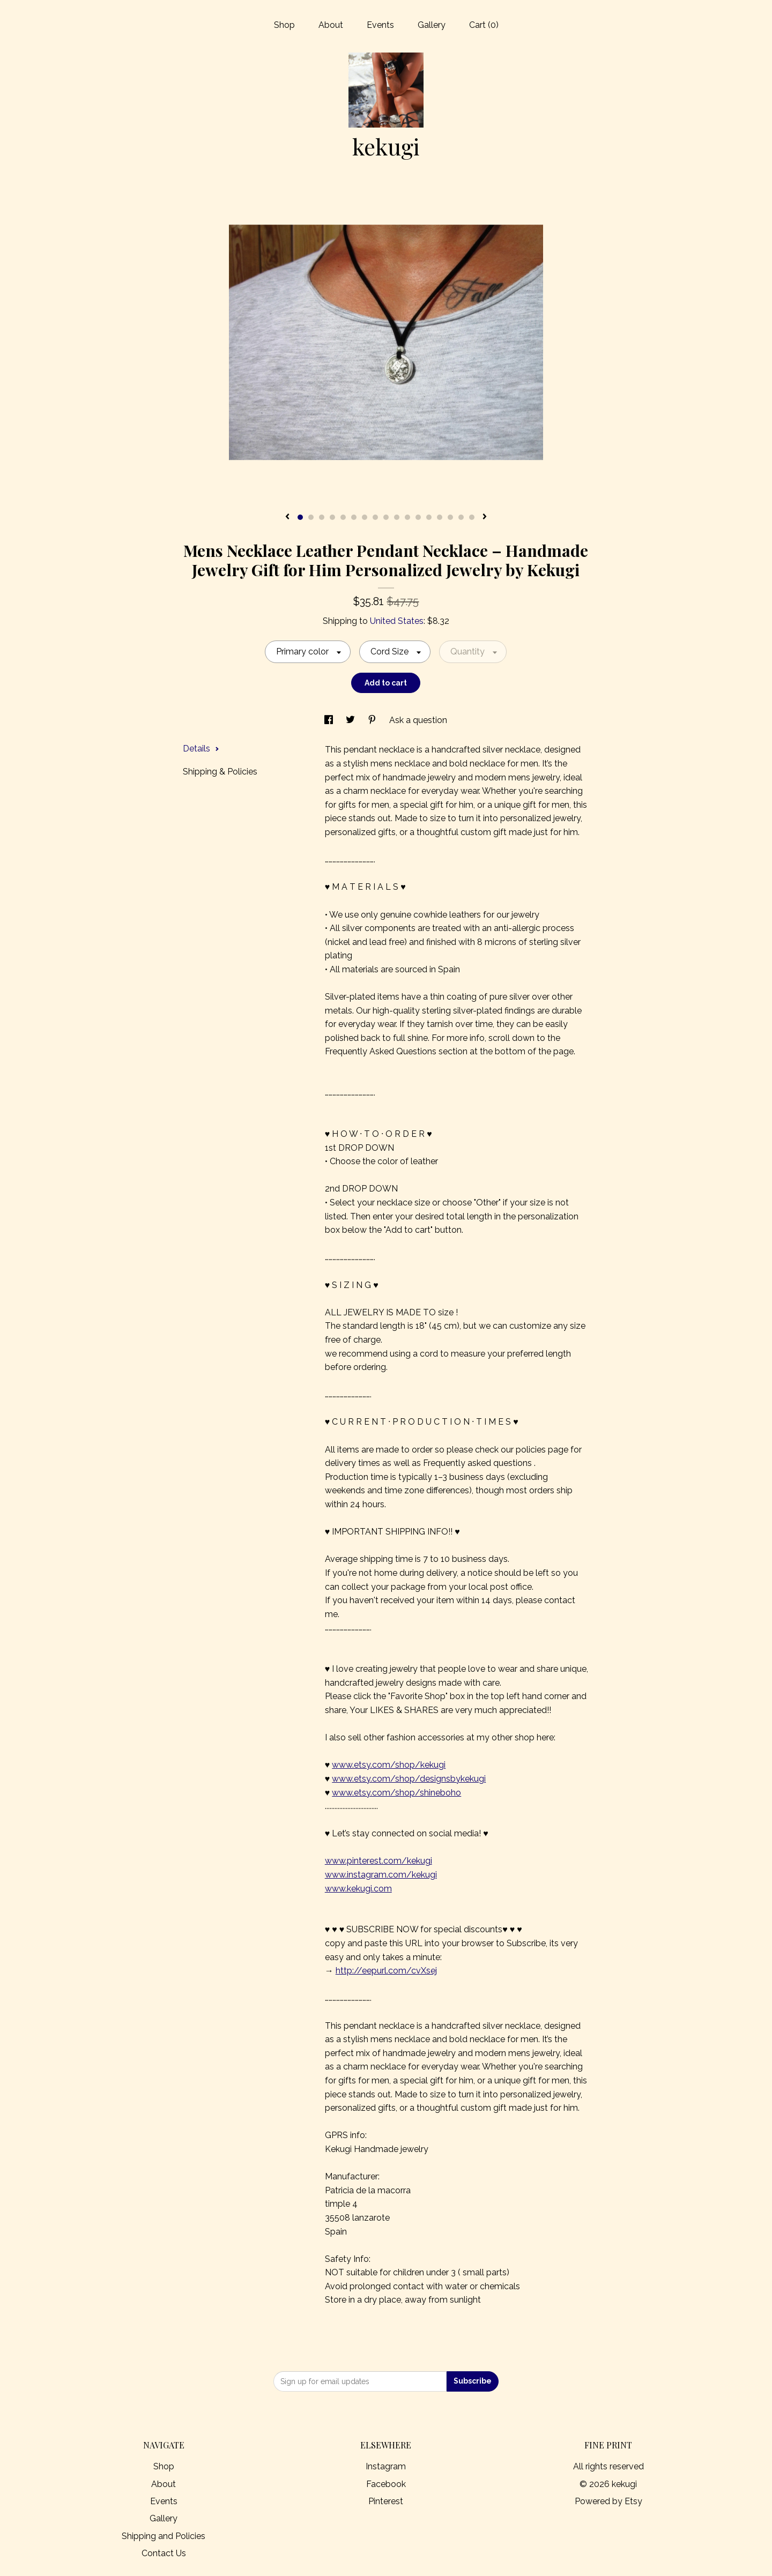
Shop (284, 25)
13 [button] (429, 517)
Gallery (432, 25)
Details (201, 748)
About (330, 25)
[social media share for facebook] (329, 720)
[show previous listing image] (287, 517)
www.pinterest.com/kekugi (378, 1861)
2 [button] (311, 517)
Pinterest (385, 2501)
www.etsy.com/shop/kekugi (389, 1765)
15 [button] (450, 517)
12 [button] (418, 517)
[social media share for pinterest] (373, 720)
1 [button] (300, 517)
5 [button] (343, 517)
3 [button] (321, 517)
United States (397, 621)
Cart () (484, 25)
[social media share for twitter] (351, 720)
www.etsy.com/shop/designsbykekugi (409, 1779)
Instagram (386, 2466)
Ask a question (418, 720)
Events (380, 25)
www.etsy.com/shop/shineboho (396, 1793)
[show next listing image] (484, 517)
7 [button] (364, 517)
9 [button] (386, 517)
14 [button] (439, 517)
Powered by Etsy (608, 2501)
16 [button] (461, 517)
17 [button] (471, 517)
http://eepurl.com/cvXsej (386, 1970)
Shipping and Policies (163, 2536)
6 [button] (354, 517)
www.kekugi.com (358, 1888)
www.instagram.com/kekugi (381, 1875)
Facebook (386, 2484)
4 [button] (332, 517)
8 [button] (375, 517)
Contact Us (164, 2553)
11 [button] (407, 517)
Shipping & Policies (220, 771)
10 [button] (396, 517)
